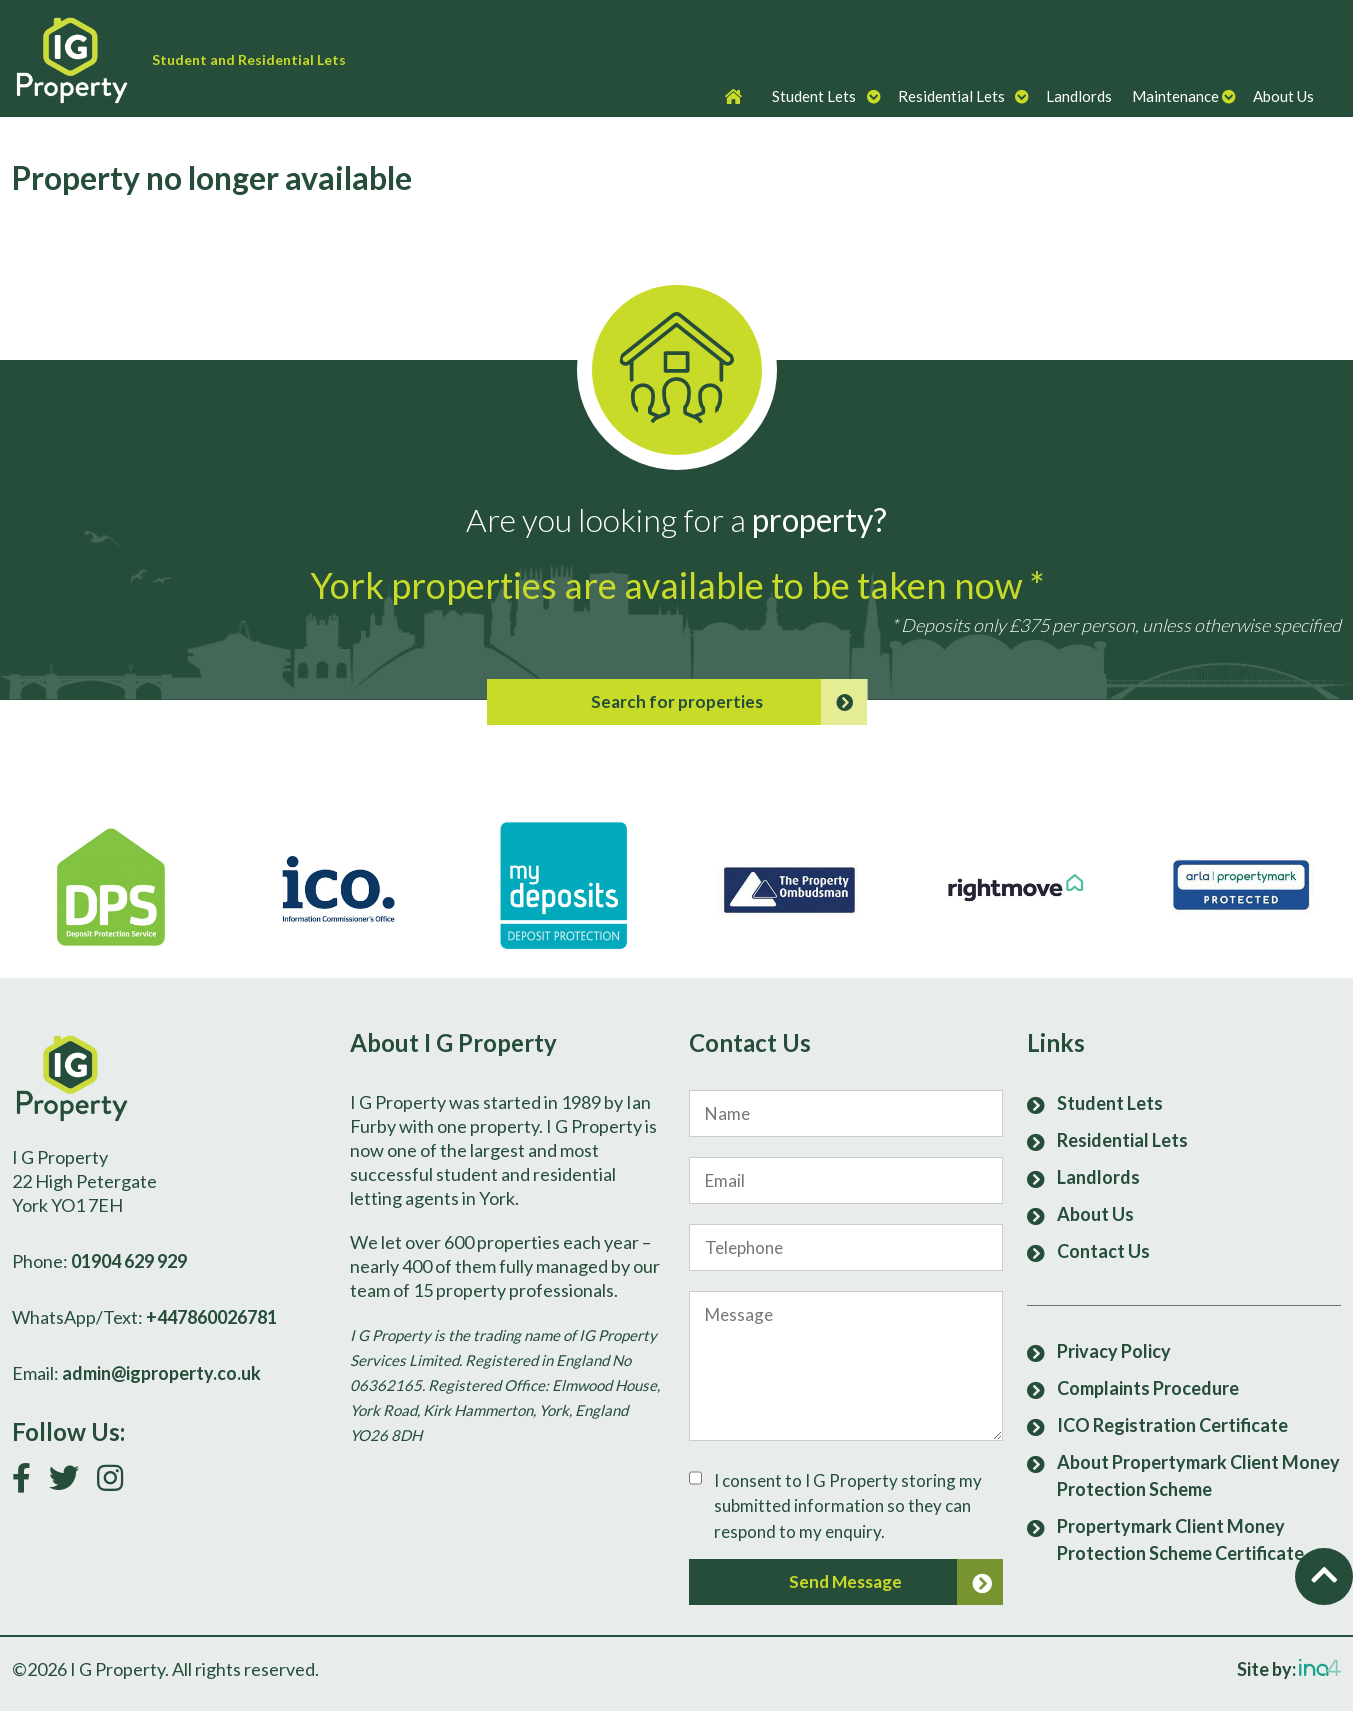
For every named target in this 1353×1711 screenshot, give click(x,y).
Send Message (896, 1582)
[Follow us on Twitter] (71, 1482)
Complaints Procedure (1148, 1388)
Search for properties (729, 702)
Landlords (1079, 96)
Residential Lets (951, 96)
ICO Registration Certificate (1172, 1425)
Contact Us (1103, 1251)
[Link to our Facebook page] (29, 1482)
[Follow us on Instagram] (117, 1482)
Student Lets (814, 96)
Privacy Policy (1114, 1351)
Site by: (1289, 1669)
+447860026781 (211, 1317)
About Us (1283, 96)
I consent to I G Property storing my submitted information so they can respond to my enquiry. (848, 1506)
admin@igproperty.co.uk (161, 1373)
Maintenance (1175, 96)
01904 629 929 (129, 1261)
